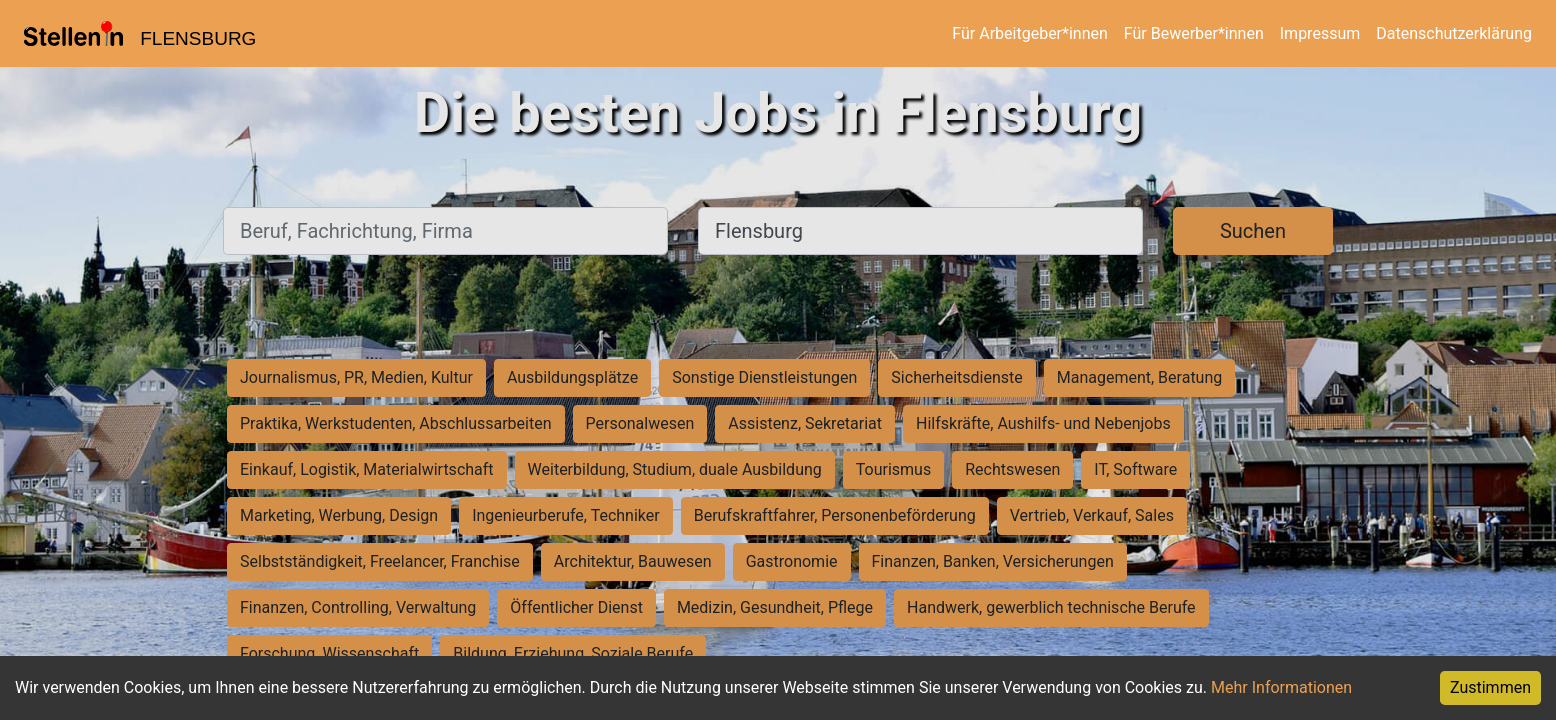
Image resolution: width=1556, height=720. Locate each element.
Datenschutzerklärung (1454, 33)
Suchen (1253, 231)
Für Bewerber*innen (1194, 33)
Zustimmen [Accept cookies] (1490, 687)
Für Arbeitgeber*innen (1029, 33)
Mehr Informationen (1281, 687)
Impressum (1320, 33)
